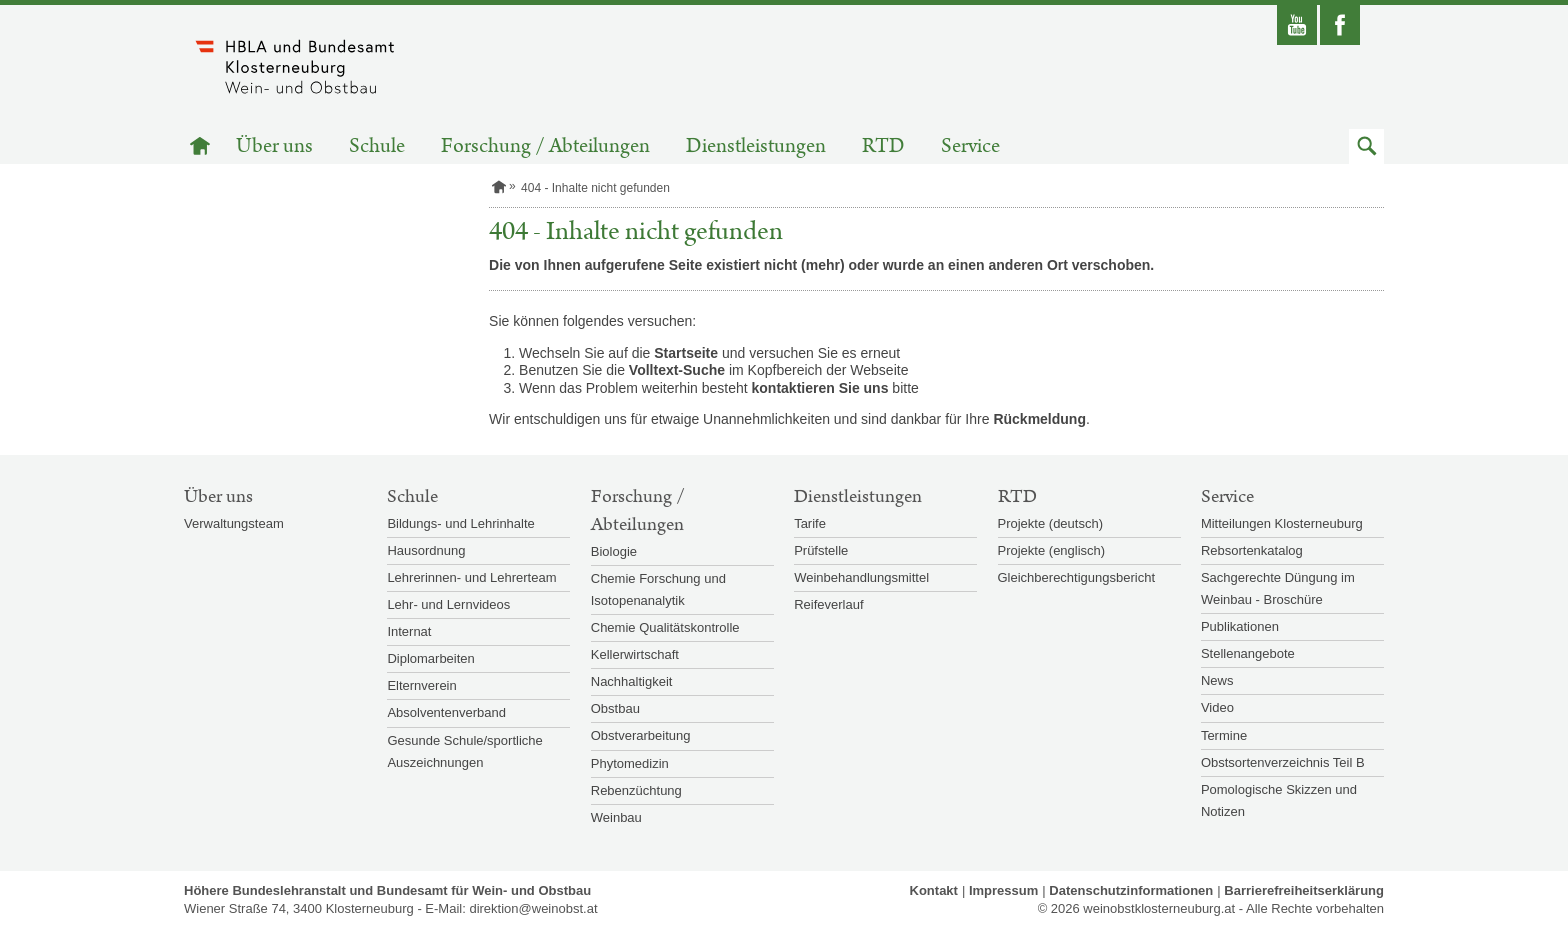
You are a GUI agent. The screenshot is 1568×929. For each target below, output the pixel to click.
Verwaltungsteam (234, 523)
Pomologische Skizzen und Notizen (1279, 800)
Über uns (274, 146)
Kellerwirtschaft (635, 654)
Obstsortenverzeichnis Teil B (1283, 762)
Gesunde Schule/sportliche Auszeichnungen (464, 751)
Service (970, 146)
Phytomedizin (630, 763)
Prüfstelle (821, 550)
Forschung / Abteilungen (545, 146)
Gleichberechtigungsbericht (1077, 577)
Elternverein (421, 685)
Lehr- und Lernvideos (448, 604)
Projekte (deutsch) (1051, 523)
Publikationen (1240, 626)
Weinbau (616, 817)
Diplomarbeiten (430, 658)
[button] (1366, 146)
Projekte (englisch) (1052, 550)
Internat (409, 631)
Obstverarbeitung (641, 735)
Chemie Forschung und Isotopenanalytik (658, 589)
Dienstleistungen (756, 146)
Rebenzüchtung (636, 790)
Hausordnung (426, 550)
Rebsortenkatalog (1252, 550)
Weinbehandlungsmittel (861, 577)
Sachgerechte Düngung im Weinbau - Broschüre (1278, 588)
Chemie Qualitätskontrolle (665, 627)
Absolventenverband (446, 712)
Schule (377, 146)
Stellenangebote (1248, 653)
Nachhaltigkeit (632, 681)
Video (1217, 707)
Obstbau (615, 708)
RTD (883, 146)
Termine (1224, 735)
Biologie (614, 551)
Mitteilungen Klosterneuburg (1282, 523)
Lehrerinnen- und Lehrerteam (471, 577)
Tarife (810, 523)
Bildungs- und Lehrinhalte (460, 523)
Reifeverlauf (828, 604)
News (1217, 680)
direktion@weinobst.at (533, 908)
